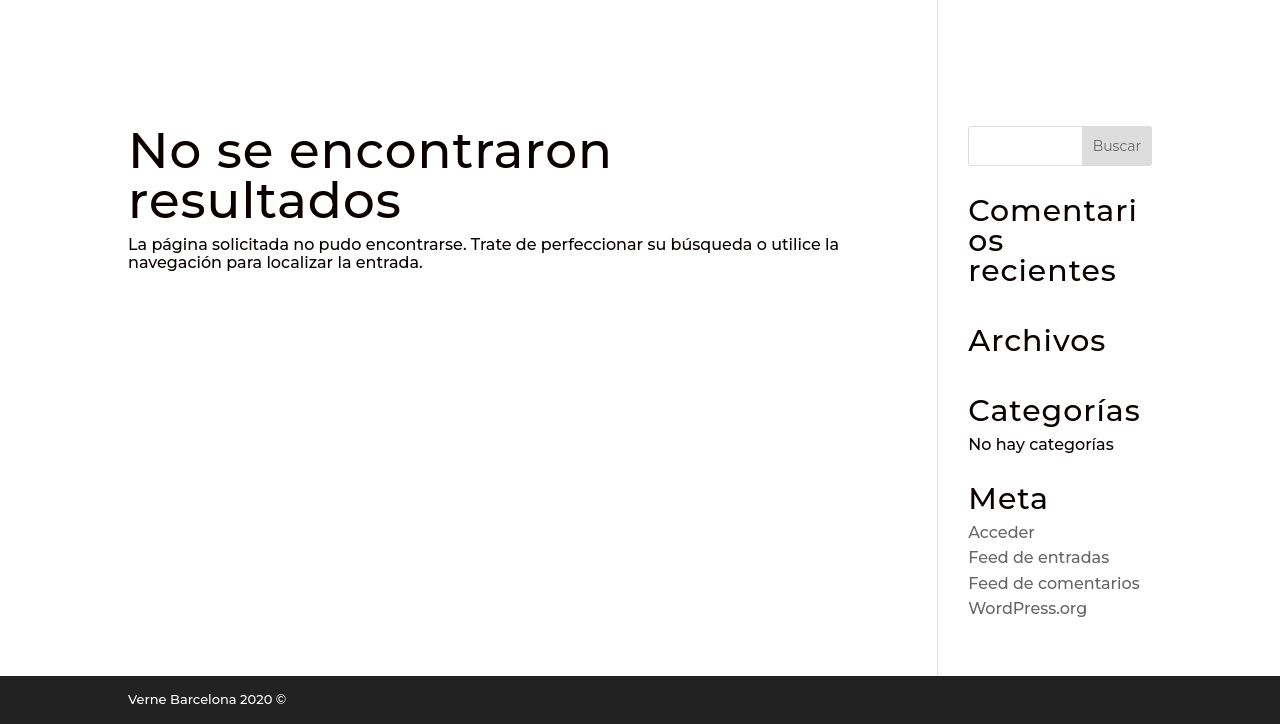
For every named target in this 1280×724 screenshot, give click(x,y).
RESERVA (422, 34)
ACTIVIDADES (668, 34)
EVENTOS (1048, 34)
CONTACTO (1203, 34)
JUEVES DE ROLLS (822, 34)
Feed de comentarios (1053, 583)
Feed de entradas (1038, 557)
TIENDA (953, 34)
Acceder (1001, 532)
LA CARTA (527, 34)
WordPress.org (1027, 608)
